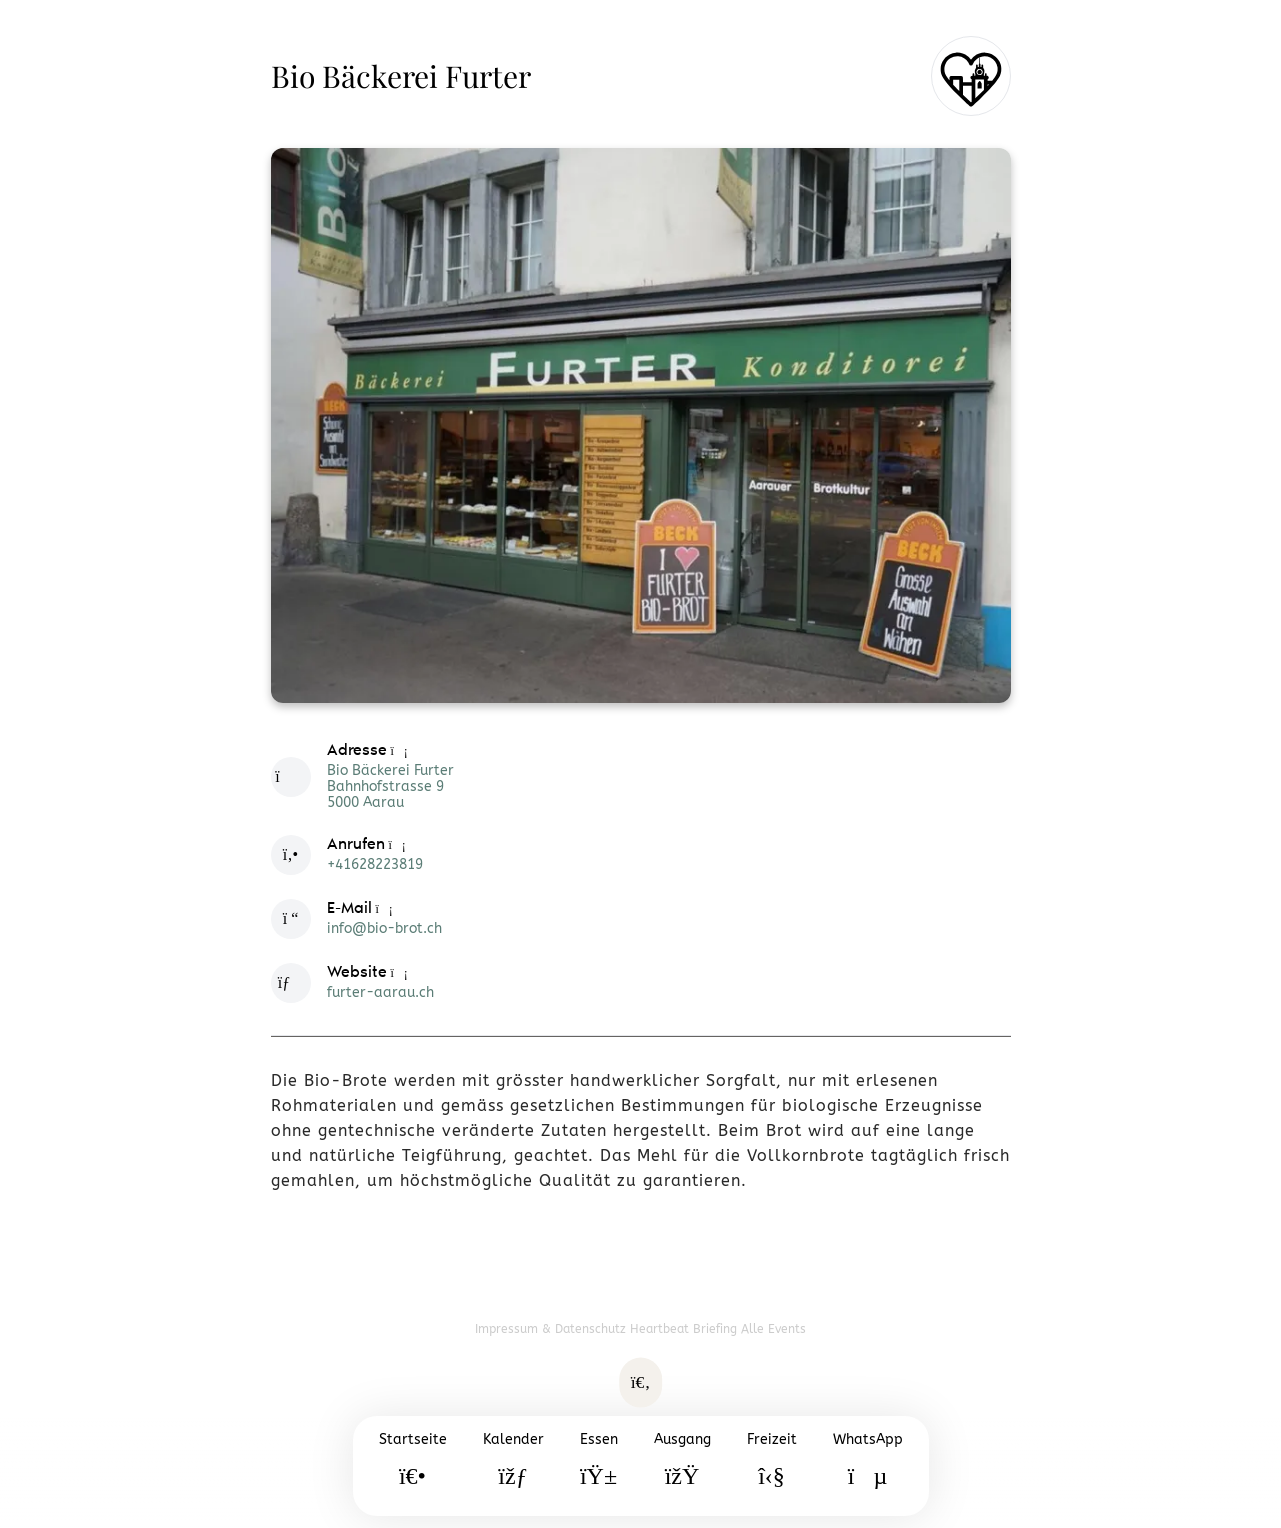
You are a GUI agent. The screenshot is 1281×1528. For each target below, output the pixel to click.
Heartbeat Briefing (685, 1329)
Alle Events (773, 1329)
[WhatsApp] (868, 1466)
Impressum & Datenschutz (552, 1329)
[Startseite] (413, 1466)
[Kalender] (513, 1466)
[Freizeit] (772, 1466)
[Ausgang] (682, 1466)
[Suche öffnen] (641, 1383)
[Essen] (599, 1466)
